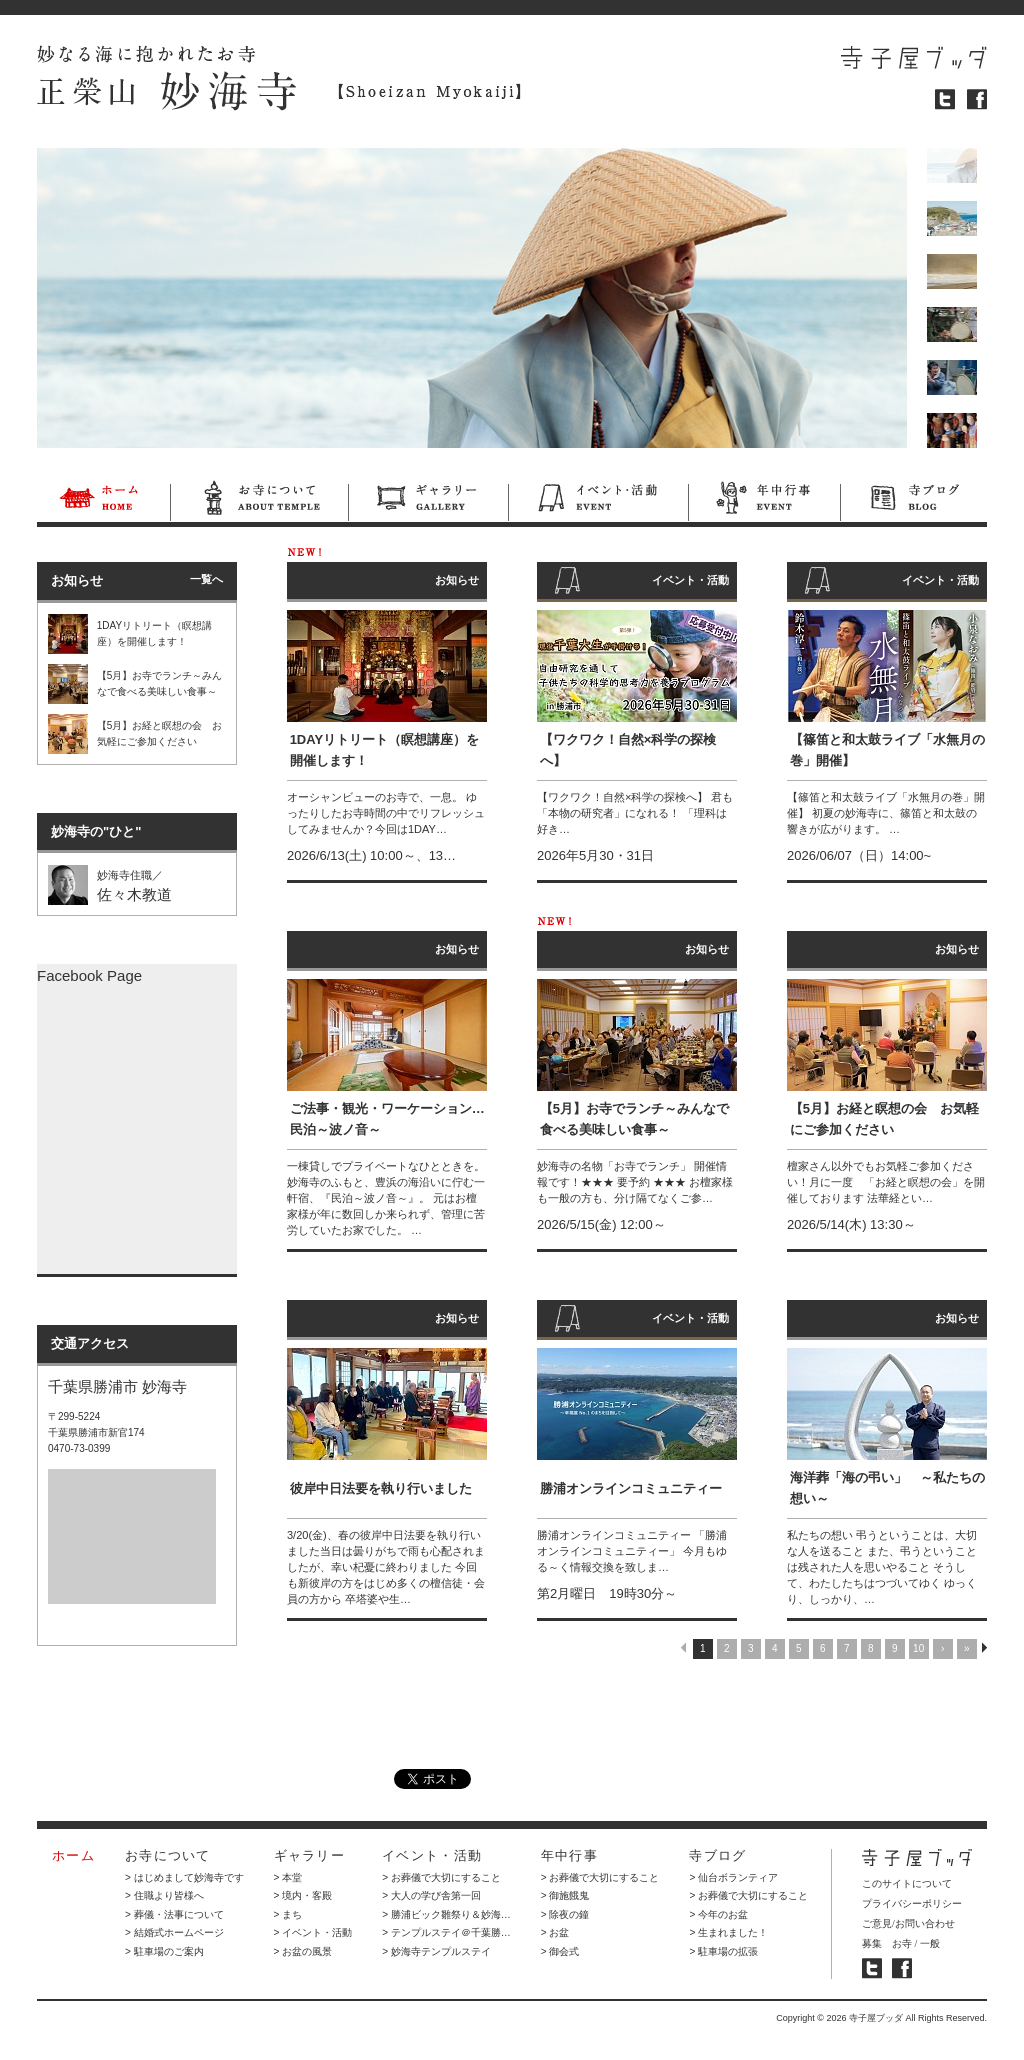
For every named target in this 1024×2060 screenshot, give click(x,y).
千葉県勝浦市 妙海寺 (117, 1386)
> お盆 (555, 1932)
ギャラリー (428, 501)
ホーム (103, 501)
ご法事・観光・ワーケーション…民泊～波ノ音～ (387, 1119)
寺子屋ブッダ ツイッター (872, 1968)
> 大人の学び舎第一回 (431, 1895)
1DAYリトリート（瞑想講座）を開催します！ (384, 750)
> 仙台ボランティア (733, 1877)
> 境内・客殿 (303, 1895)
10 (918, 1648)
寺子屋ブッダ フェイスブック (902, 1968)
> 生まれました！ (728, 1932)
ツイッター (945, 99)
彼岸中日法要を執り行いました (381, 1488)
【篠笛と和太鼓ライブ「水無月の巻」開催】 (887, 750)
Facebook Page (89, 975)
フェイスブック (977, 99)
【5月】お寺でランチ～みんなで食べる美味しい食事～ (634, 1119)
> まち (288, 1914)
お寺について (259, 501)
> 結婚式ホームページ (174, 1932)
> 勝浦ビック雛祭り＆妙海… (446, 1914)
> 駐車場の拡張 (723, 1951)
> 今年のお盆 (718, 1914)
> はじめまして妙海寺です (184, 1877)
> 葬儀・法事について (174, 1914)
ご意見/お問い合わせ (908, 1923)
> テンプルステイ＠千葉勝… (446, 1932)
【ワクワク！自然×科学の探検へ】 (628, 750)
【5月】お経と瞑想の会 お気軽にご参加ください (884, 1119)
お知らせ (457, 580)
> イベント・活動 (313, 1932)
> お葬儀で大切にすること (441, 1877)
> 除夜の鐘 (565, 1914)
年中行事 (764, 501)
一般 (930, 1943)
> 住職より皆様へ (164, 1895)
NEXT (984, 1647)
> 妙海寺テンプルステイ (436, 1951)
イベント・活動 (598, 501)
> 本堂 (288, 1877)
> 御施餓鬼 (565, 1895)
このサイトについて (907, 1883)
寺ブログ (913, 501)
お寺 (902, 1943)
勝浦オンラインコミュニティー (631, 1488)
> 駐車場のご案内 (164, 1951)
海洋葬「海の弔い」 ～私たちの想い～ (887, 1488)
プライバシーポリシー (912, 1903)
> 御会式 (560, 1951)
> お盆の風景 (303, 1951)
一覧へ (206, 579)
